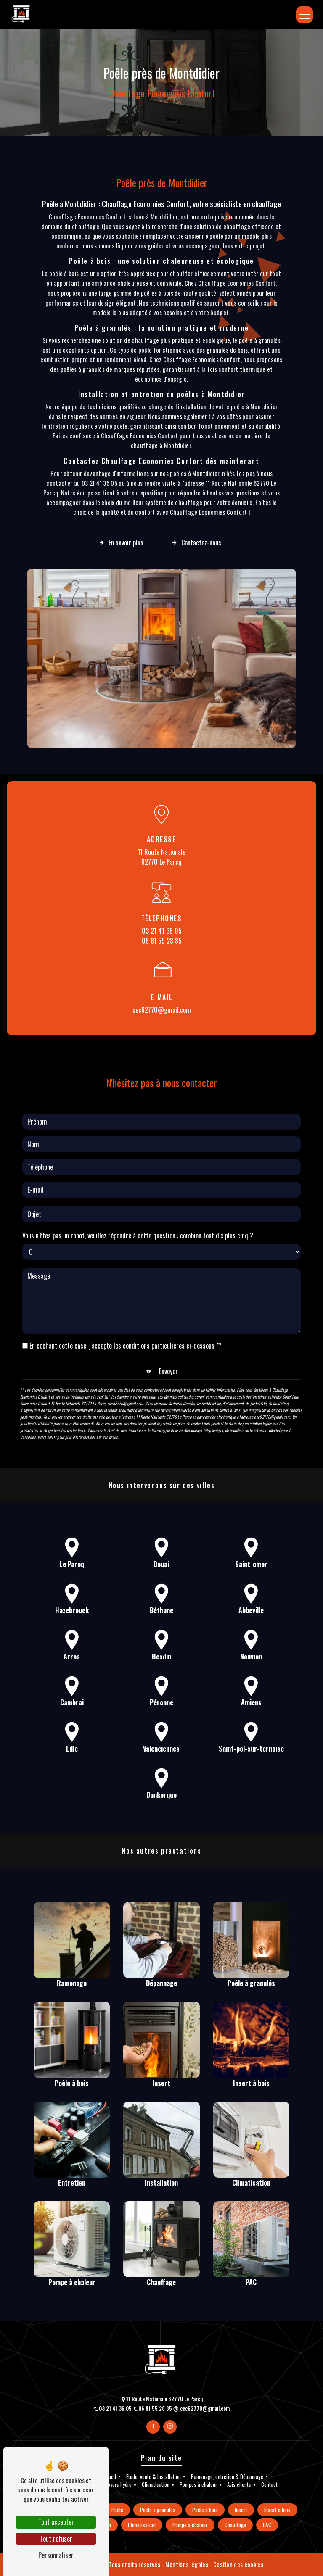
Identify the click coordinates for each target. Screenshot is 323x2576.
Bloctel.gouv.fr (280, 1388)
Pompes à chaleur (198, 2485)
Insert (241, 2509)
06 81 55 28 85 (162, 941)
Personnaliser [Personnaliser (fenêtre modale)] (56, 2555)
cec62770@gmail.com (161, 1010)
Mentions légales (186, 2564)
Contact (269, 2485)
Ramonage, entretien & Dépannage (227, 2477)
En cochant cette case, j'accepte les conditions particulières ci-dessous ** (125, 1304)
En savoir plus (120, 542)
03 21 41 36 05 (162, 931)
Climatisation (155, 2485)
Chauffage (235, 2525)
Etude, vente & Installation (153, 2477)
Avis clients (239, 2485)
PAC (267, 2525)
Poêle (117, 2509)
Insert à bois (277, 2509)
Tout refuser (56, 2539)
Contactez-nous (196, 542)
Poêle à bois (205, 2509)
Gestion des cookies (238, 2564)
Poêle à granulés (157, 2509)
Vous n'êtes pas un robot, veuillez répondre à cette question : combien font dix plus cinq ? (137, 1194)
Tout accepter (56, 2522)
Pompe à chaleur (190, 2525)
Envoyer (168, 1330)
